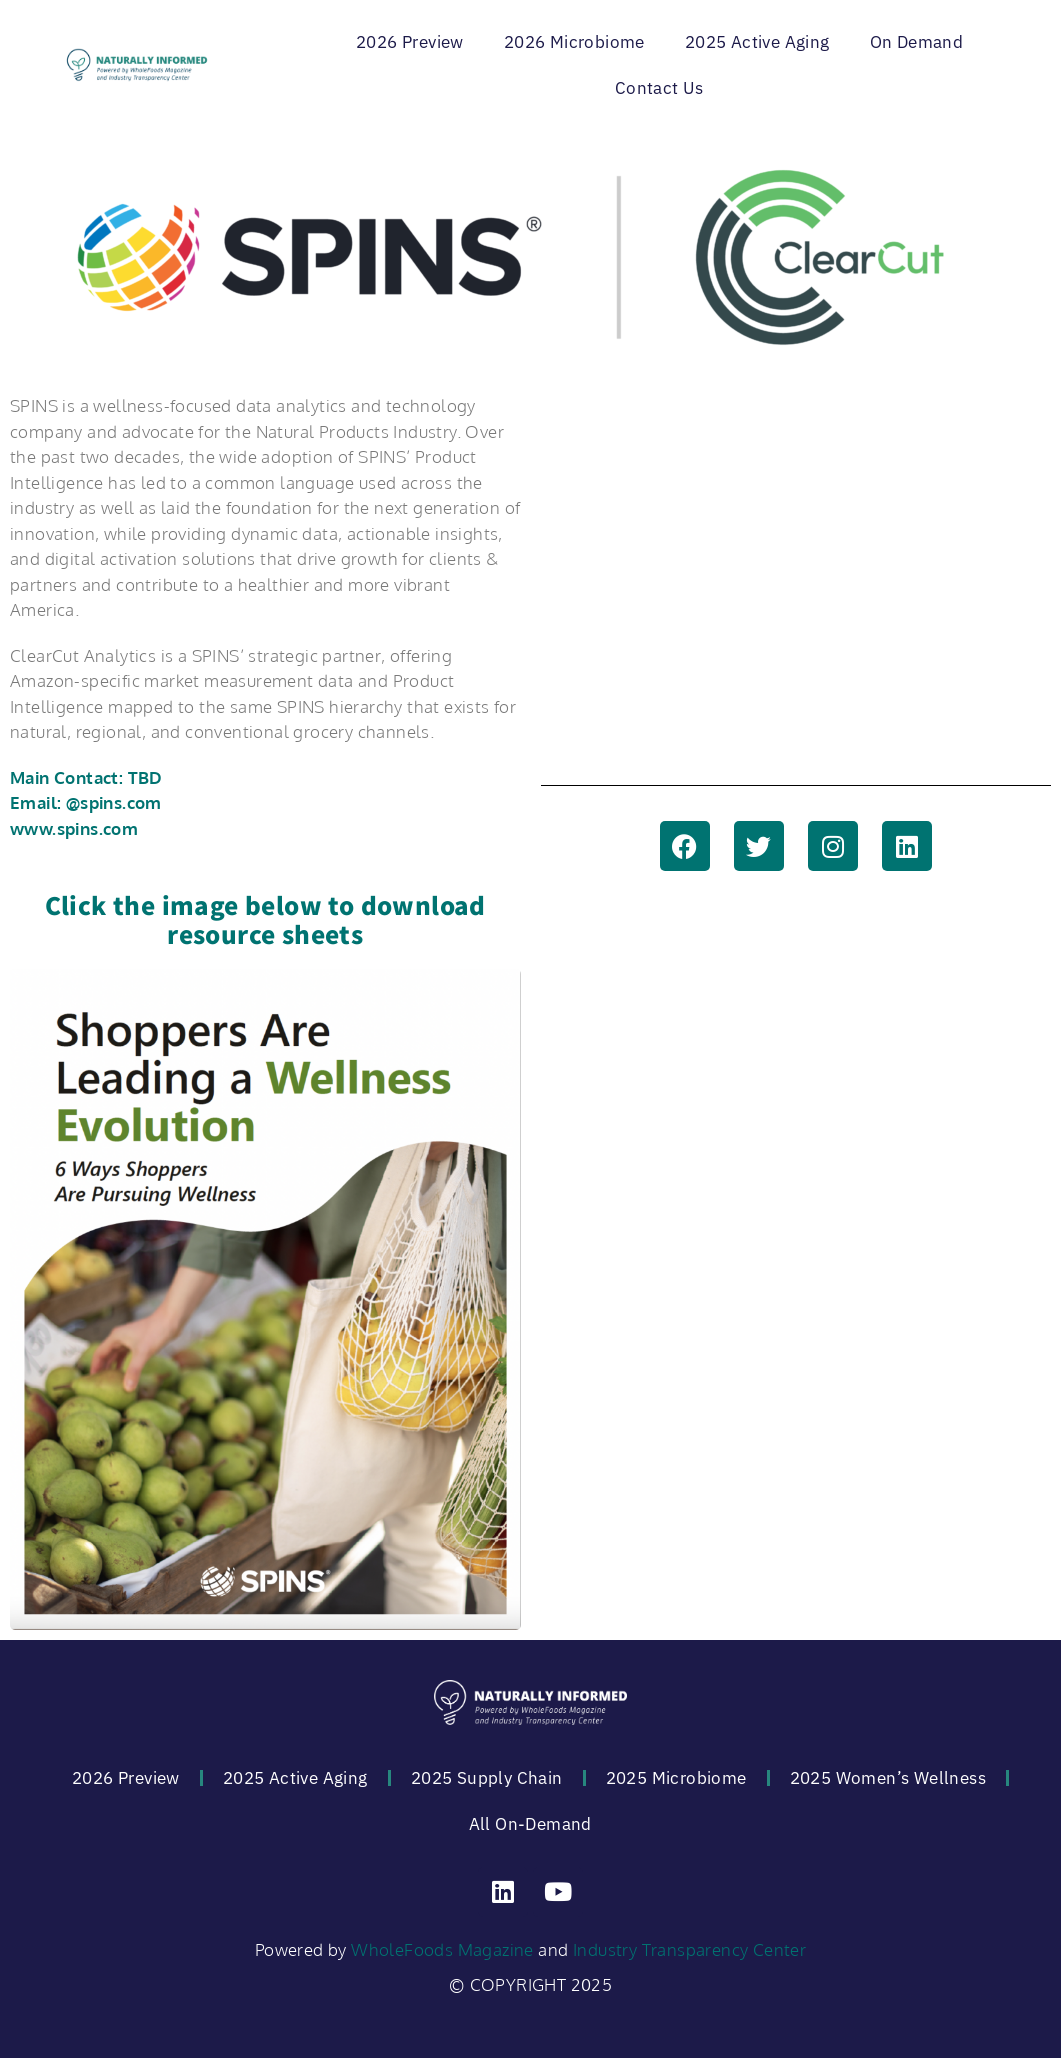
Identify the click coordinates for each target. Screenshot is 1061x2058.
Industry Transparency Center (689, 1949)
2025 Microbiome (676, 1778)
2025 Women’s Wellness (888, 1778)
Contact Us (659, 88)
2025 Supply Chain (487, 1778)
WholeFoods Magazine (442, 1949)
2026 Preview (410, 42)
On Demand (917, 42)
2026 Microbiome (574, 42)
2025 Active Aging (757, 42)
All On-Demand (530, 1824)
